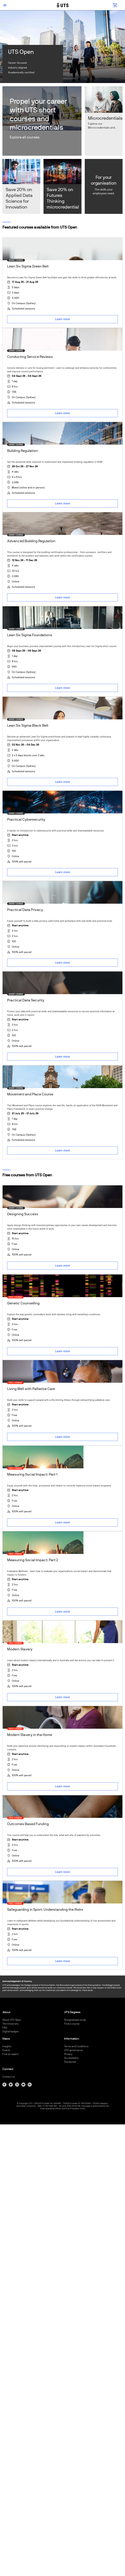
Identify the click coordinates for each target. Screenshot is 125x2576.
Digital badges (10, 2031)
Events (6, 2050)
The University (10, 2023)
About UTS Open (11, 2019)
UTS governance (73, 2050)
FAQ (4, 2027)
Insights (6, 2046)
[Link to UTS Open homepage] (62, 5)
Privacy (68, 2054)
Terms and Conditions (76, 2046)
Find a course (72, 2023)
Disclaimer (70, 2061)
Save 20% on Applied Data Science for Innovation (19, 198)
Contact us (8, 2076)
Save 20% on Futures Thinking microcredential (62, 198)
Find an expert (10, 2054)
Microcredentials (103, 118)
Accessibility (71, 2057)
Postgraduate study (75, 2019)
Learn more (62, 319)
